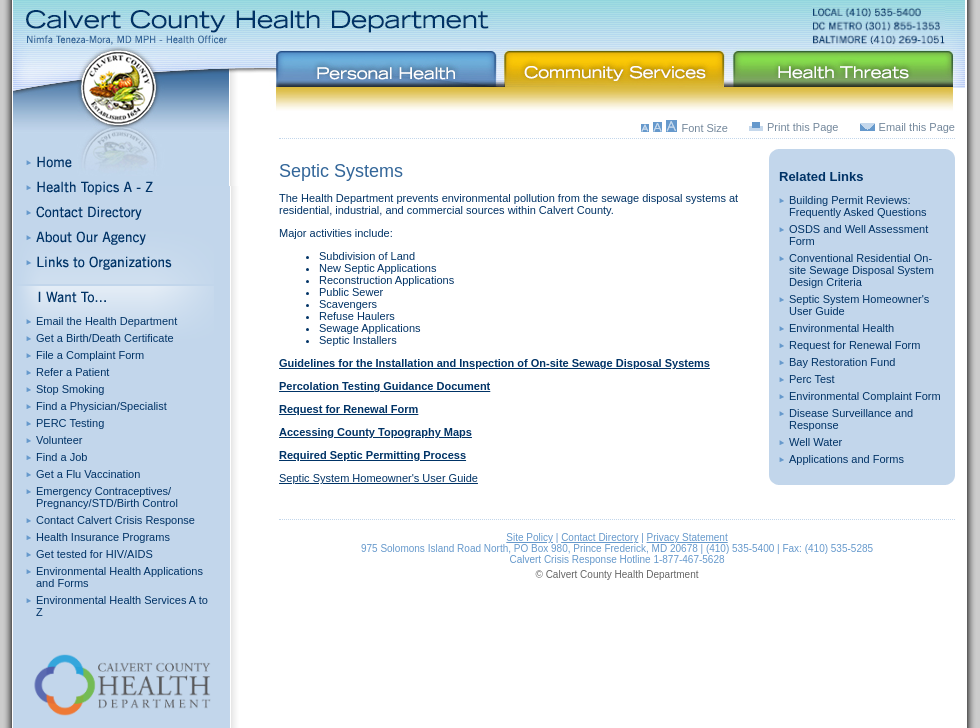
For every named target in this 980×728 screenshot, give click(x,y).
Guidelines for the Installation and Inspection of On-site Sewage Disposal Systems (494, 363)
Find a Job (61, 457)
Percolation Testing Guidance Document (384, 386)
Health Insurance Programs (103, 537)
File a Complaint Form (90, 355)
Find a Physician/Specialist (101, 406)
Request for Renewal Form (854, 345)
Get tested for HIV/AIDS (94, 554)
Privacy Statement (687, 537)
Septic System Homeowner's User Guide (378, 478)
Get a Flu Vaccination (88, 474)
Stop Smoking (70, 389)
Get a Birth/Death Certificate (105, 338)
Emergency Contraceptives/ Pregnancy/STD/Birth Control (107, 497)
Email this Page (917, 127)
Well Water (815, 442)
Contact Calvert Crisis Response (115, 520)
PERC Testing (70, 423)
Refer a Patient (72, 372)
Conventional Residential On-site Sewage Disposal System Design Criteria (861, 270)
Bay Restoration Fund (842, 362)
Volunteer (59, 440)
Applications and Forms (846, 459)
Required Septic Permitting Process (372, 455)
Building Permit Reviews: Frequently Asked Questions (858, 206)
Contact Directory (599, 537)
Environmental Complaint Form (865, 396)
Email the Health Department (106, 321)
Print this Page (803, 127)
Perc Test (812, 379)
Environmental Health (841, 328)
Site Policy (529, 537)
